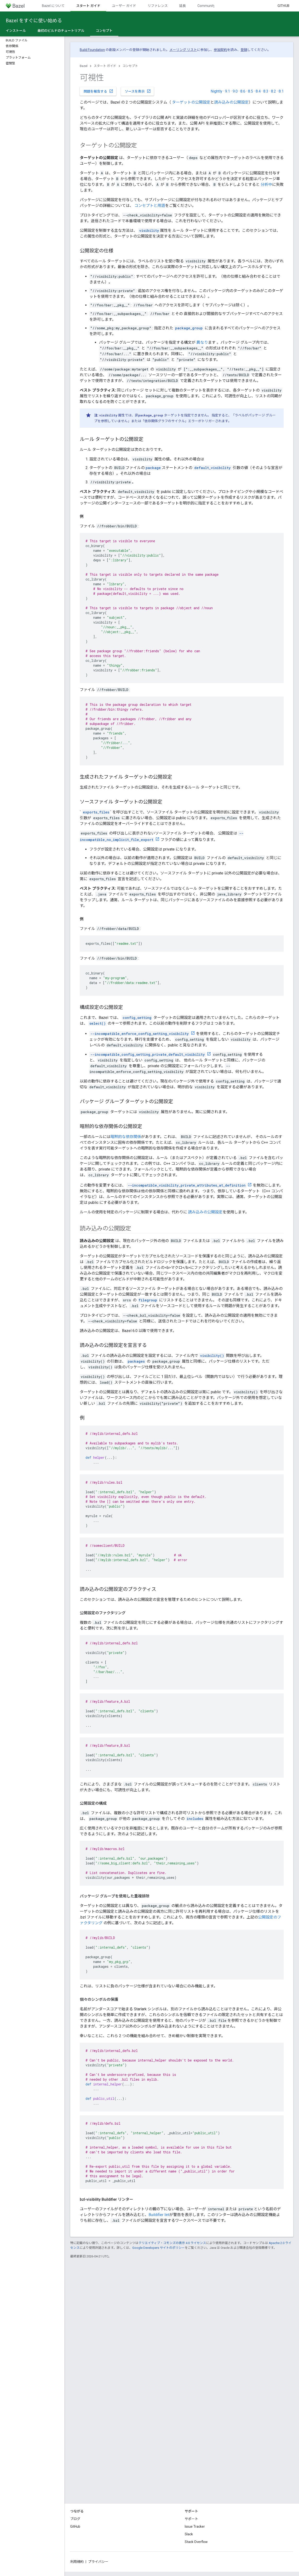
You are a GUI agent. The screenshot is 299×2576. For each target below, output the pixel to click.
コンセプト (130, 66)
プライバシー (98, 2562)
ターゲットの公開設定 (191, 102)
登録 (244, 50)
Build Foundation (92, 50)
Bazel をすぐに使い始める (34, 20)
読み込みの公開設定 (231, 102)
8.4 (258, 91)
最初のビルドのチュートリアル (60, 31)
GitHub (283, 6)
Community (206, 6)
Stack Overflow (196, 2542)
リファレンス (158, 6)
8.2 (273, 91)
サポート (191, 2519)
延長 (182, 6)
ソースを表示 (138, 91)
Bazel (83, 66)
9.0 (235, 91)
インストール (16, 31)
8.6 (242, 91)
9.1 (227, 91)
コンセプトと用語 (149, 205)
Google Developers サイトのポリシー (158, 2248)
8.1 (281, 91)
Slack (189, 2534)
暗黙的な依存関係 (125, 1136)
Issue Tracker (195, 2526)
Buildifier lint (159, 2214)
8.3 (265, 91)
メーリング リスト (183, 50)
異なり (202, 342)
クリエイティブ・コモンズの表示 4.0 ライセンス (172, 2243)
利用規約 (77, 2562)
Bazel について (53, 6)
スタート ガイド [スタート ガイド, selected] (88, 6)
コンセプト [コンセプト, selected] (104, 31)
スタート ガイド (105, 66)
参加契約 (220, 50)
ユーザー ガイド (124, 6)
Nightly (216, 91)
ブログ (75, 2519)
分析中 (266, 184)
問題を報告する (98, 91)
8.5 (250, 91)
